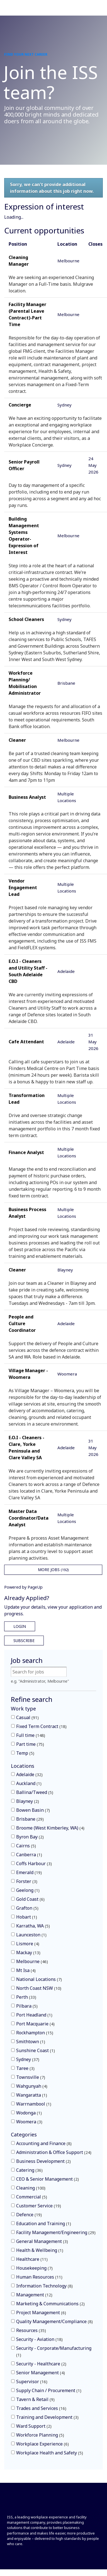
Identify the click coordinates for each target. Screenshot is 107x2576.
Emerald (29, 1872)
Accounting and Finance (44, 2143)
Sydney (27, 2059)
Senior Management (40, 2373)
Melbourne (32, 1961)
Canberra (29, 1855)
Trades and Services (41, 2408)
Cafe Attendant (26, 1042)
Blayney (27, 1801)
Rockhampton (34, 2033)
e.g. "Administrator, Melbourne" (40, 1681)
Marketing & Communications (50, 2304)
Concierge (20, 405)
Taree (25, 2068)
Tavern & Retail (35, 2399)
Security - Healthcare (41, 2364)
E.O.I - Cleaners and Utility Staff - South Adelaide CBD (28, 971)
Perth (26, 1997)
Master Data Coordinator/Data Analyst (28, 1518)
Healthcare (32, 2259)
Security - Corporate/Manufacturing (53, 2351)
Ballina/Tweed (34, 1792)
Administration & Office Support (53, 2152)
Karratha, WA (33, 1926)
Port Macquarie (35, 2024)
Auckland (29, 1783)
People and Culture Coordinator (22, 1323)
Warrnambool (33, 2104)
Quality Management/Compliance (54, 2321)
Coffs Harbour (34, 1863)
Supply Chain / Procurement (48, 2390)
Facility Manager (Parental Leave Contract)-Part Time (27, 314)
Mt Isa (26, 1970)
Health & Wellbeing (39, 2250)
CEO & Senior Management (47, 2179)
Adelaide (29, 1774)
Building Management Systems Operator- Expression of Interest (24, 535)
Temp (25, 1753)
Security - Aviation (39, 2339)
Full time (30, 1735)
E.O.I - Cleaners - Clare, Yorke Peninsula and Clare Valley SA (26, 1447)
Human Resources (39, 2277)
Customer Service (38, 2206)
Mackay (28, 1952)
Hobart (26, 1917)
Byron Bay (30, 1837)
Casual (27, 1717)
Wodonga (29, 2113)
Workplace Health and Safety (49, 2453)
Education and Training (43, 2223)
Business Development (43, 2161)
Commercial (31, 2197)
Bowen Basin (33, 1810)
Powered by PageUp (23, 1587)
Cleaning (30, 2188)
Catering (29, 2170)
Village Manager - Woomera (28, 1373)
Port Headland (34, 2015)
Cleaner (17, 740)
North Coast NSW (38, 1988)
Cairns (26, 1846)
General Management (42, 2241)
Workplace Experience (42, 2444)
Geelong (28, 1890)
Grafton (27, 1908)
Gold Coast (30, 1899)
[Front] (26, 2504)
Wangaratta (31, 2095)
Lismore (27, 1944)
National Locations (39, 1979)
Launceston (31, 1935)
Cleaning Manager (19, 260)
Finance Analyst (26, 1152)
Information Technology (44, 2286)
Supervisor (31, 2381)
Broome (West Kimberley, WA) (50, 1828)
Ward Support (34, 2426)
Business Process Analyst (27, 1212)
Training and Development (47, 2417)
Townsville (30, 2077)
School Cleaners (26, 619)
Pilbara (27, 2006)
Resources (31, 2330)
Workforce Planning (40, 2435)
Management (34, 2295)
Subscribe (24, 1640)
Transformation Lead (27, 1098)
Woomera (29, 2122)
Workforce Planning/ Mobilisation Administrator (25, 683)
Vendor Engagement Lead (23, 887)
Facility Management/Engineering (56, 2232)
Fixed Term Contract (41, 1726)
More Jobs (53, 1569)
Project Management (41, 2312)
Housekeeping (34, 2268)
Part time (30, 1744)
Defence (29, 2215)
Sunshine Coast (35, 2050)
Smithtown (30, 2041)
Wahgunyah (31, 2086)
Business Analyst (27, 797)
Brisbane (30, 1819)
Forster (26, 1881)
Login (19, 1626)
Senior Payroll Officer (24, 465)
